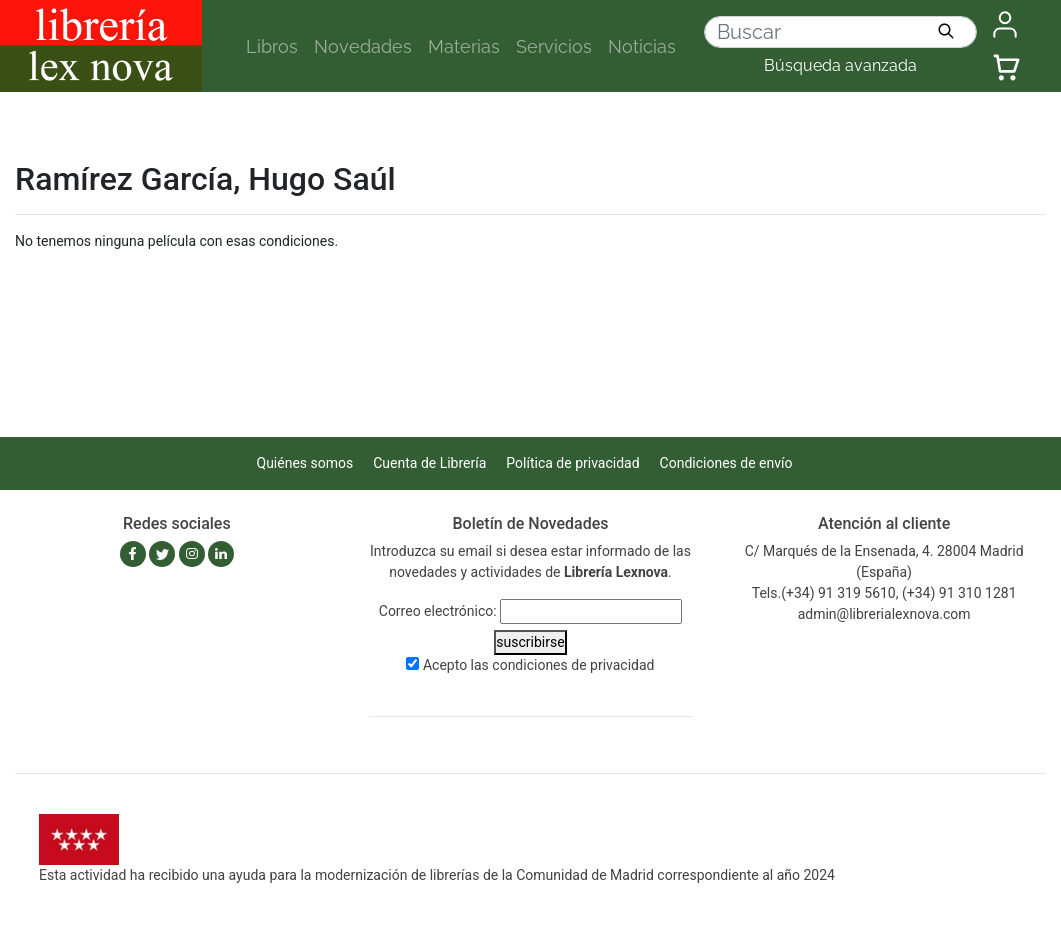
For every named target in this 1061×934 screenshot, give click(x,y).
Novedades (363, 46)
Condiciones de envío (726, 463)
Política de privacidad (572, 463)
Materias (464, 46)
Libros (272, 46)
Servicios (554, 46)
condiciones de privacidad (573, 665)
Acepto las (539, 665)
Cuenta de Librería (429, 463)
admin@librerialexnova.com (884, 614)
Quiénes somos (305, 463)
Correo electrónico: (438, 611)
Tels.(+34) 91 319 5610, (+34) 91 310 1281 (884, 593)
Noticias (642, 46)
